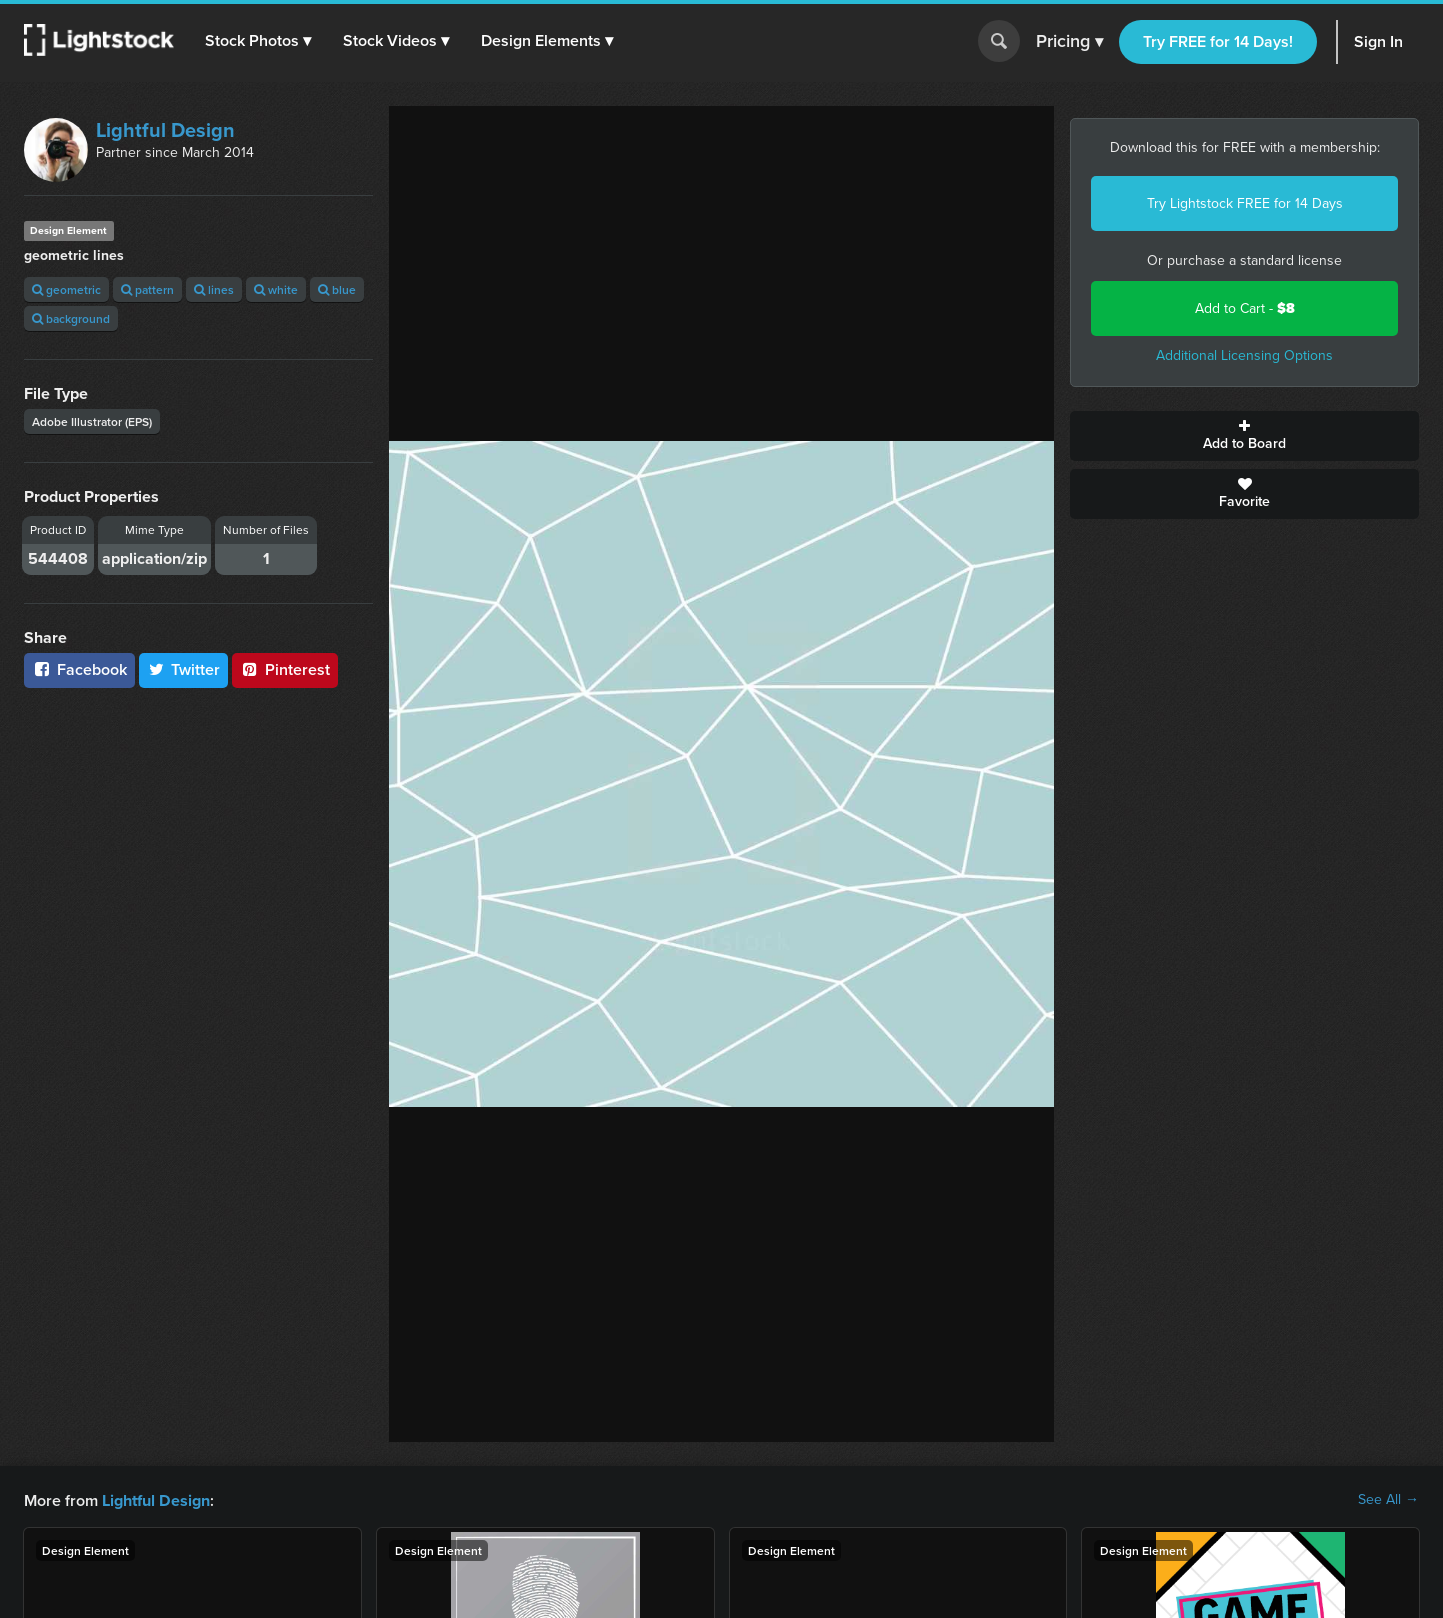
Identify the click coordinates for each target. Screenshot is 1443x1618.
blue (337, 289)
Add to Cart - (1245, 308)
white (276, 289)
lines (214, 289)
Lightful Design (165, 130)
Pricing (1069, 42)
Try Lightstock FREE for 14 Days (1245, 203)
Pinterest (285, 669)
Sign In (1378, 41)
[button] (259, 41)
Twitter (184, 669)
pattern (147, 289)
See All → (1388, 1500)
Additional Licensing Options (1244, 355)
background (71, 318)
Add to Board (1244, 436)
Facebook (79, 669)
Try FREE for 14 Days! (1218, 41)
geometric (66, 289)
